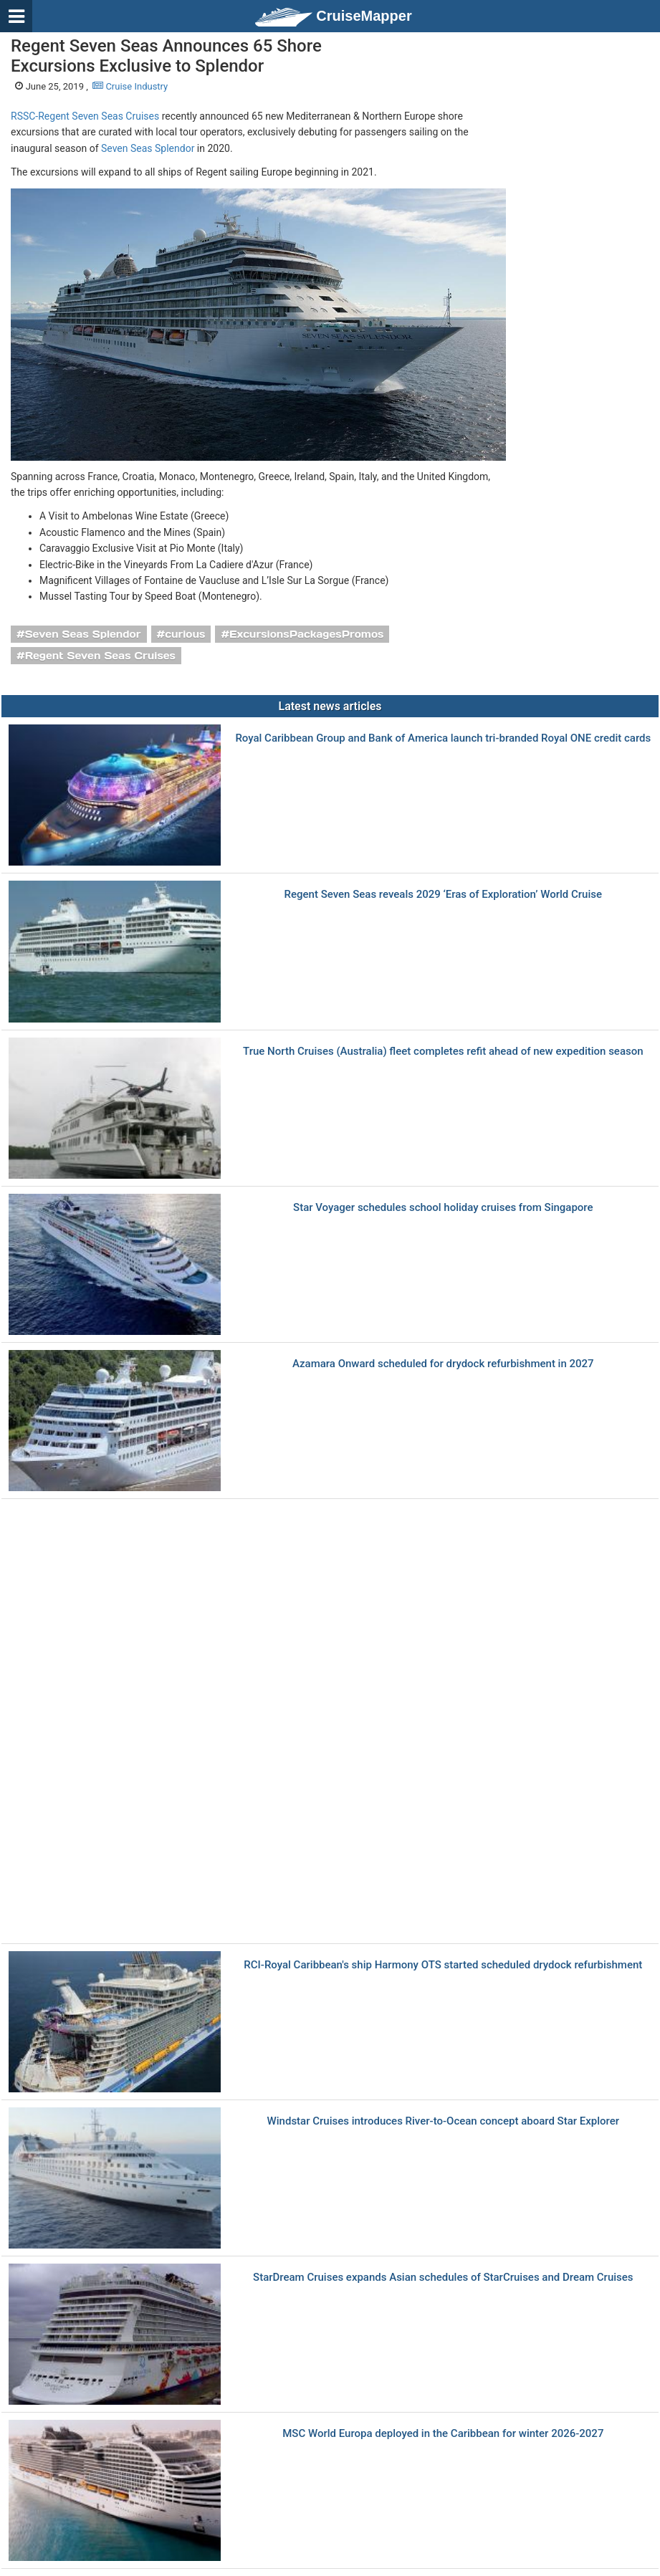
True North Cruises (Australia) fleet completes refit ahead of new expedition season (443, 1051)
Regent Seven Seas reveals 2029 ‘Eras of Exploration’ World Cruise (443, 895)
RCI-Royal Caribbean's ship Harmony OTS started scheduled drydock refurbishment (443, 1965)
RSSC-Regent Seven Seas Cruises (85, 116)
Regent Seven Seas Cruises (100, 655)
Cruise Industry (130, 86)
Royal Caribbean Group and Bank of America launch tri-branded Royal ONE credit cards (443, 738)
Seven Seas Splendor (147, 148)
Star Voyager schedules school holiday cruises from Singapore (443, 1208)
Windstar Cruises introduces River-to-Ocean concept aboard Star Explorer (443, 2121)
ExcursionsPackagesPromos (306, 634)
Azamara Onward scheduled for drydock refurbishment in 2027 (443, 1364)
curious (185, 634)
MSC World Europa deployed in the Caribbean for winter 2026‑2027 (442, 2434)
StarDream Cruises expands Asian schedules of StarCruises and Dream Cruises (443, 2277)
